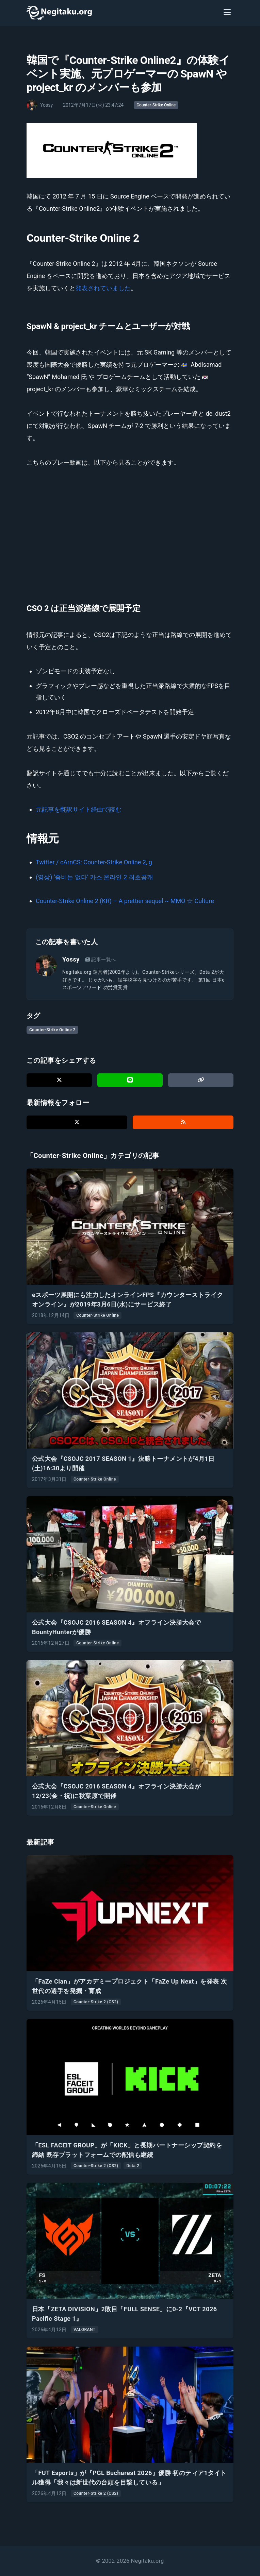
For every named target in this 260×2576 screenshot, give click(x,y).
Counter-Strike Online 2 (52, 1029)
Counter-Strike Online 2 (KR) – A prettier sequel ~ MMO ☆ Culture (125, 900)
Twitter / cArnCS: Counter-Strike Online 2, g (94, 862)
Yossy (71, 959)
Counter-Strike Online (156, 105)
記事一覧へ (100, 959)
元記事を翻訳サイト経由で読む (78, 809)
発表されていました (103, 288)
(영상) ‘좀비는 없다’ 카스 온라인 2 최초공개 (94, 877)
